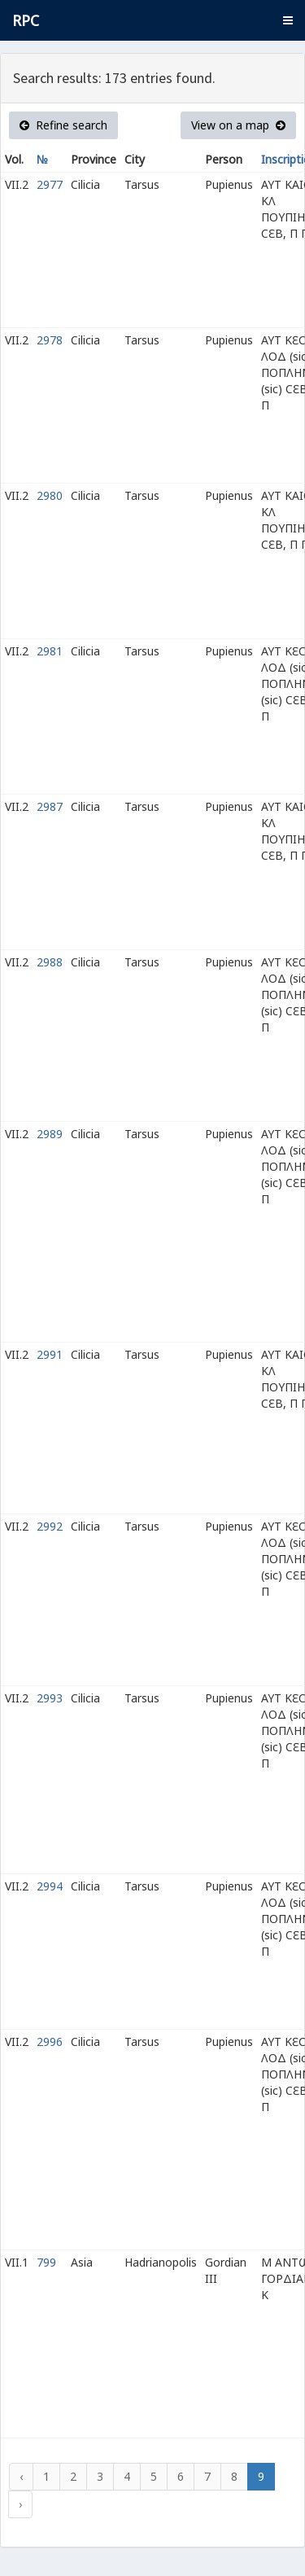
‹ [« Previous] (21, 2476)
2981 (50, 651)
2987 (50, 806)
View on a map (238, 125)
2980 (50, 495)
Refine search (63, 125)
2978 (50, 340)
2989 (50, 1133)
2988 (50, 962)
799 (46, 2262)
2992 (50, 1526)
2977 (50, 184)
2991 (50, 1354)
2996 (50, 2041)
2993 (50, 1698)
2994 (50, 1886)
